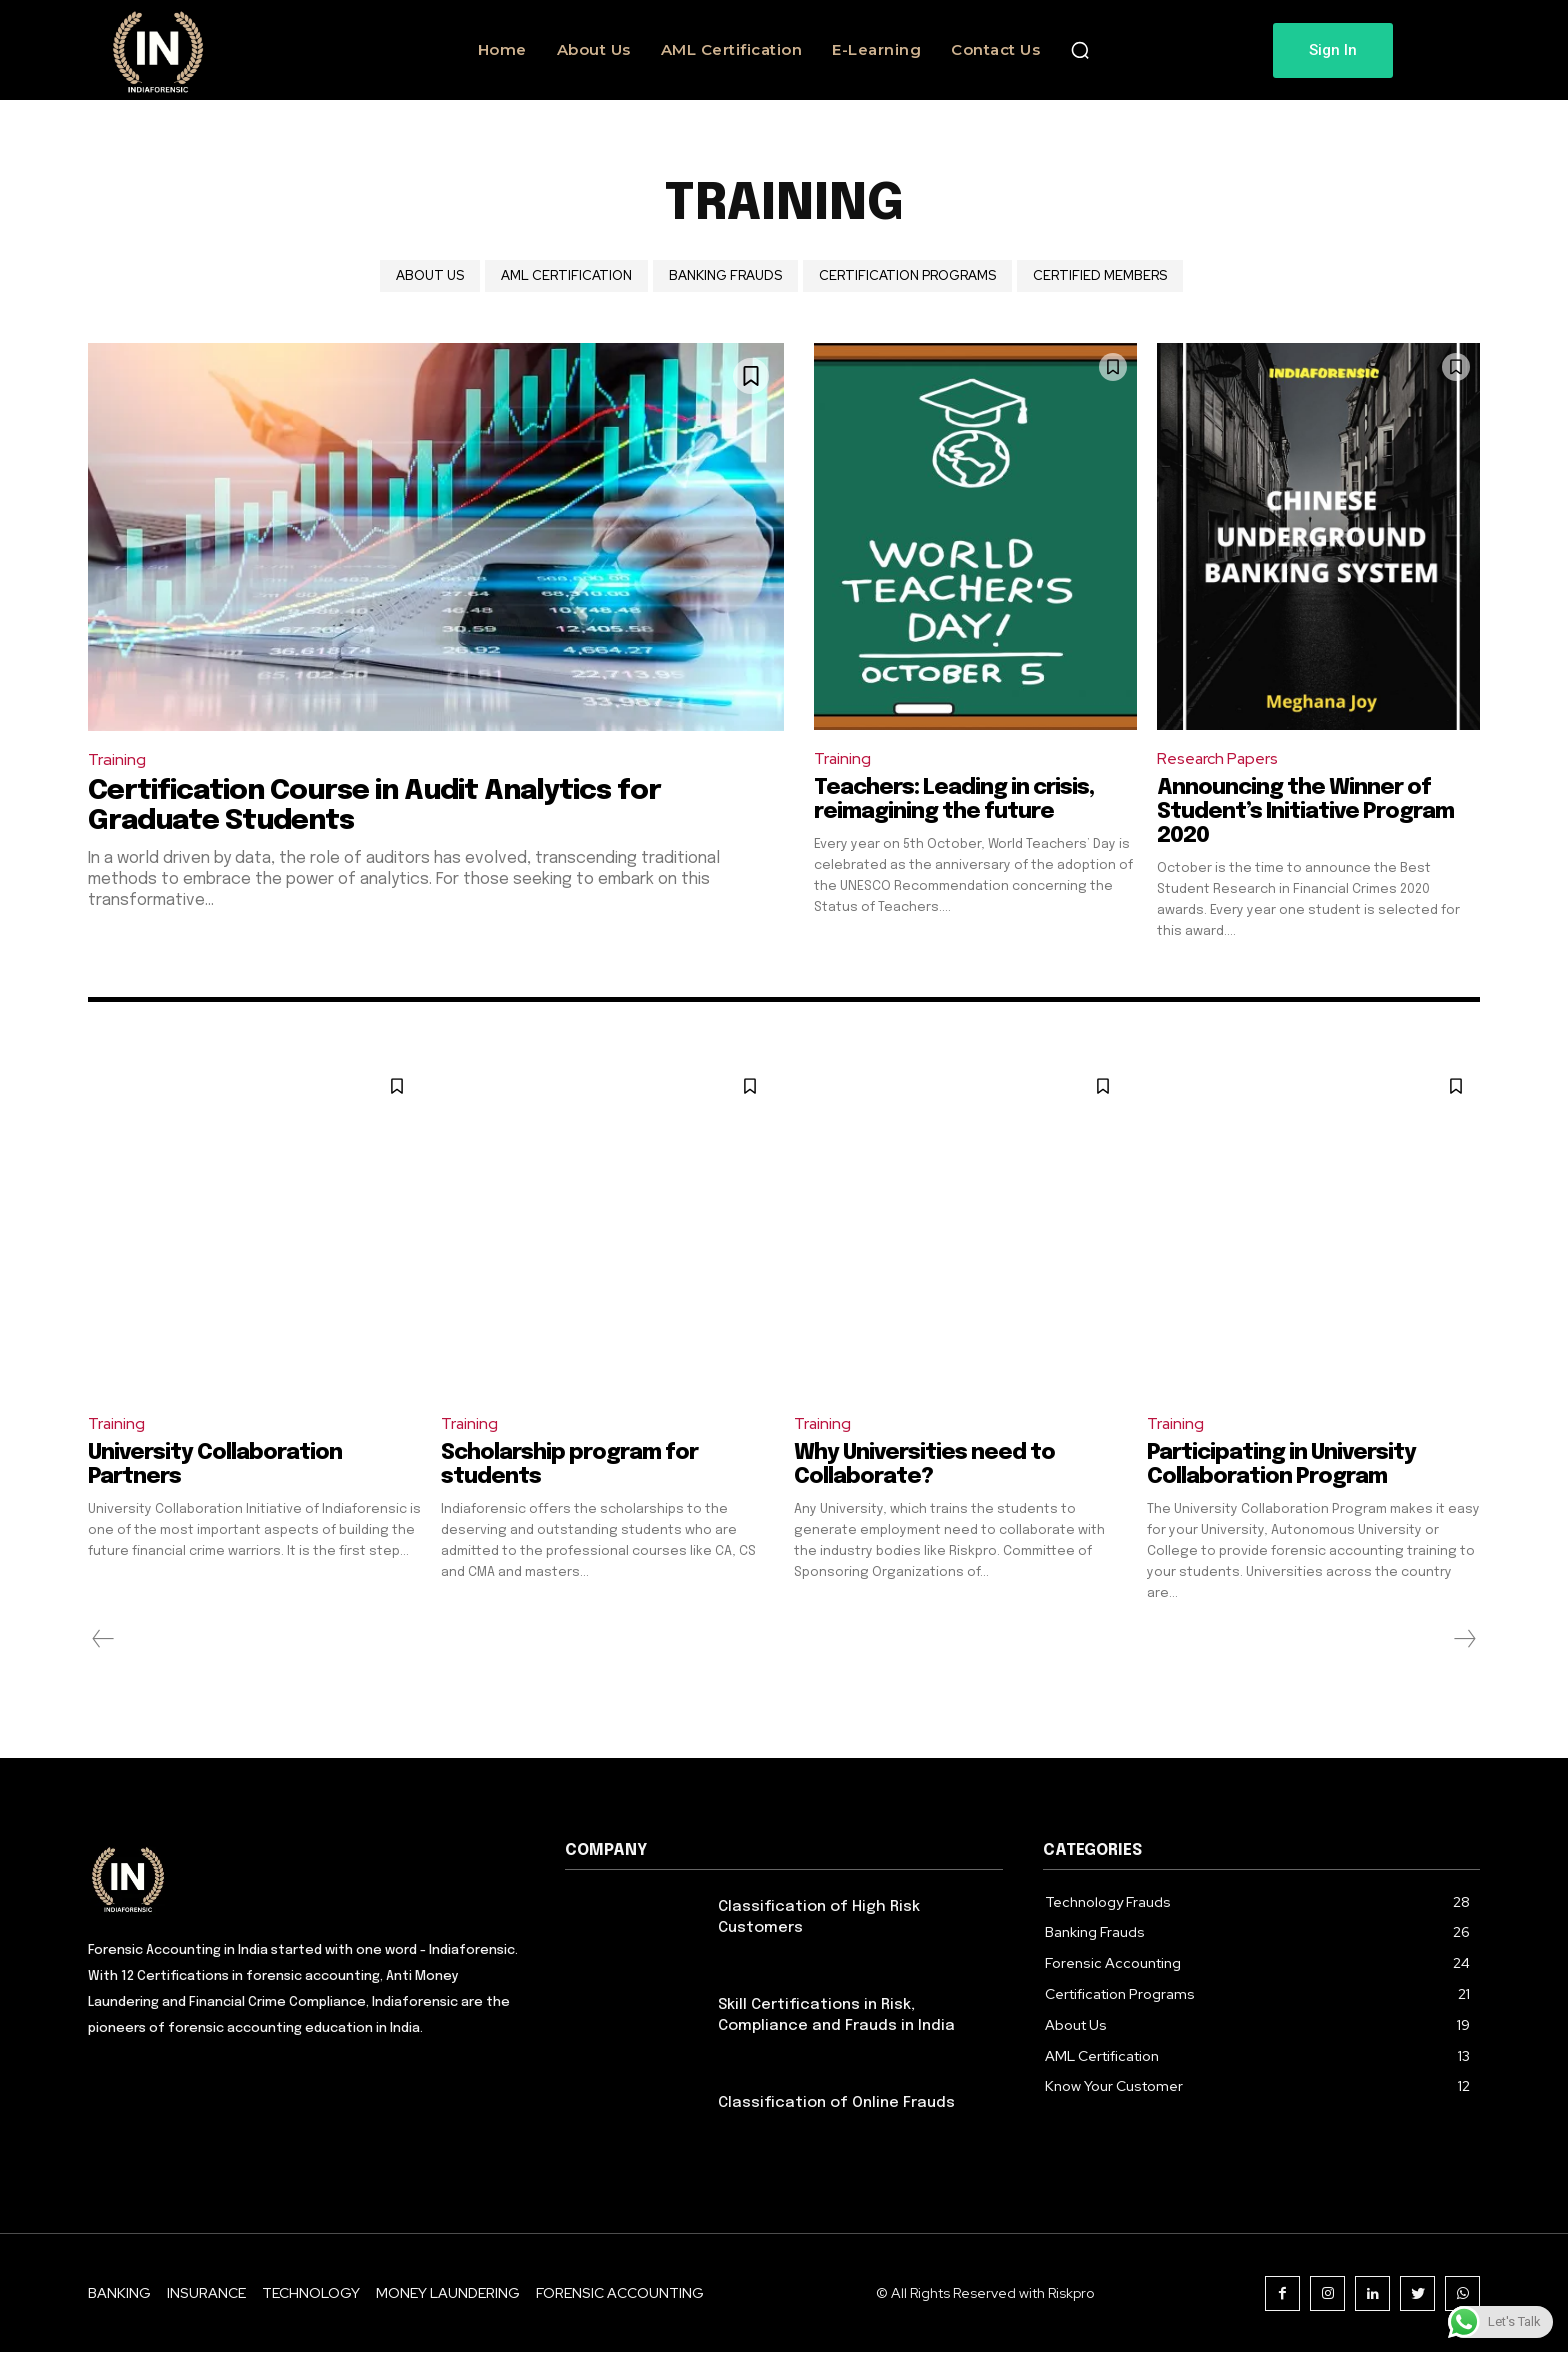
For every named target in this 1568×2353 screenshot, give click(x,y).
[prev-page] (103, 1639)
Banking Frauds (725, 276)
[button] (1080, 50)
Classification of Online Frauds (836, 2103)
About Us (430, 276)
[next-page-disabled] (1464, 1639)
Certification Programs (907, 276)
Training (117, 759)
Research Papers (1218, 758)
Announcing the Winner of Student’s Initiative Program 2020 (1307, 812)
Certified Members (1100, 276)
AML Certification (566, 276)
